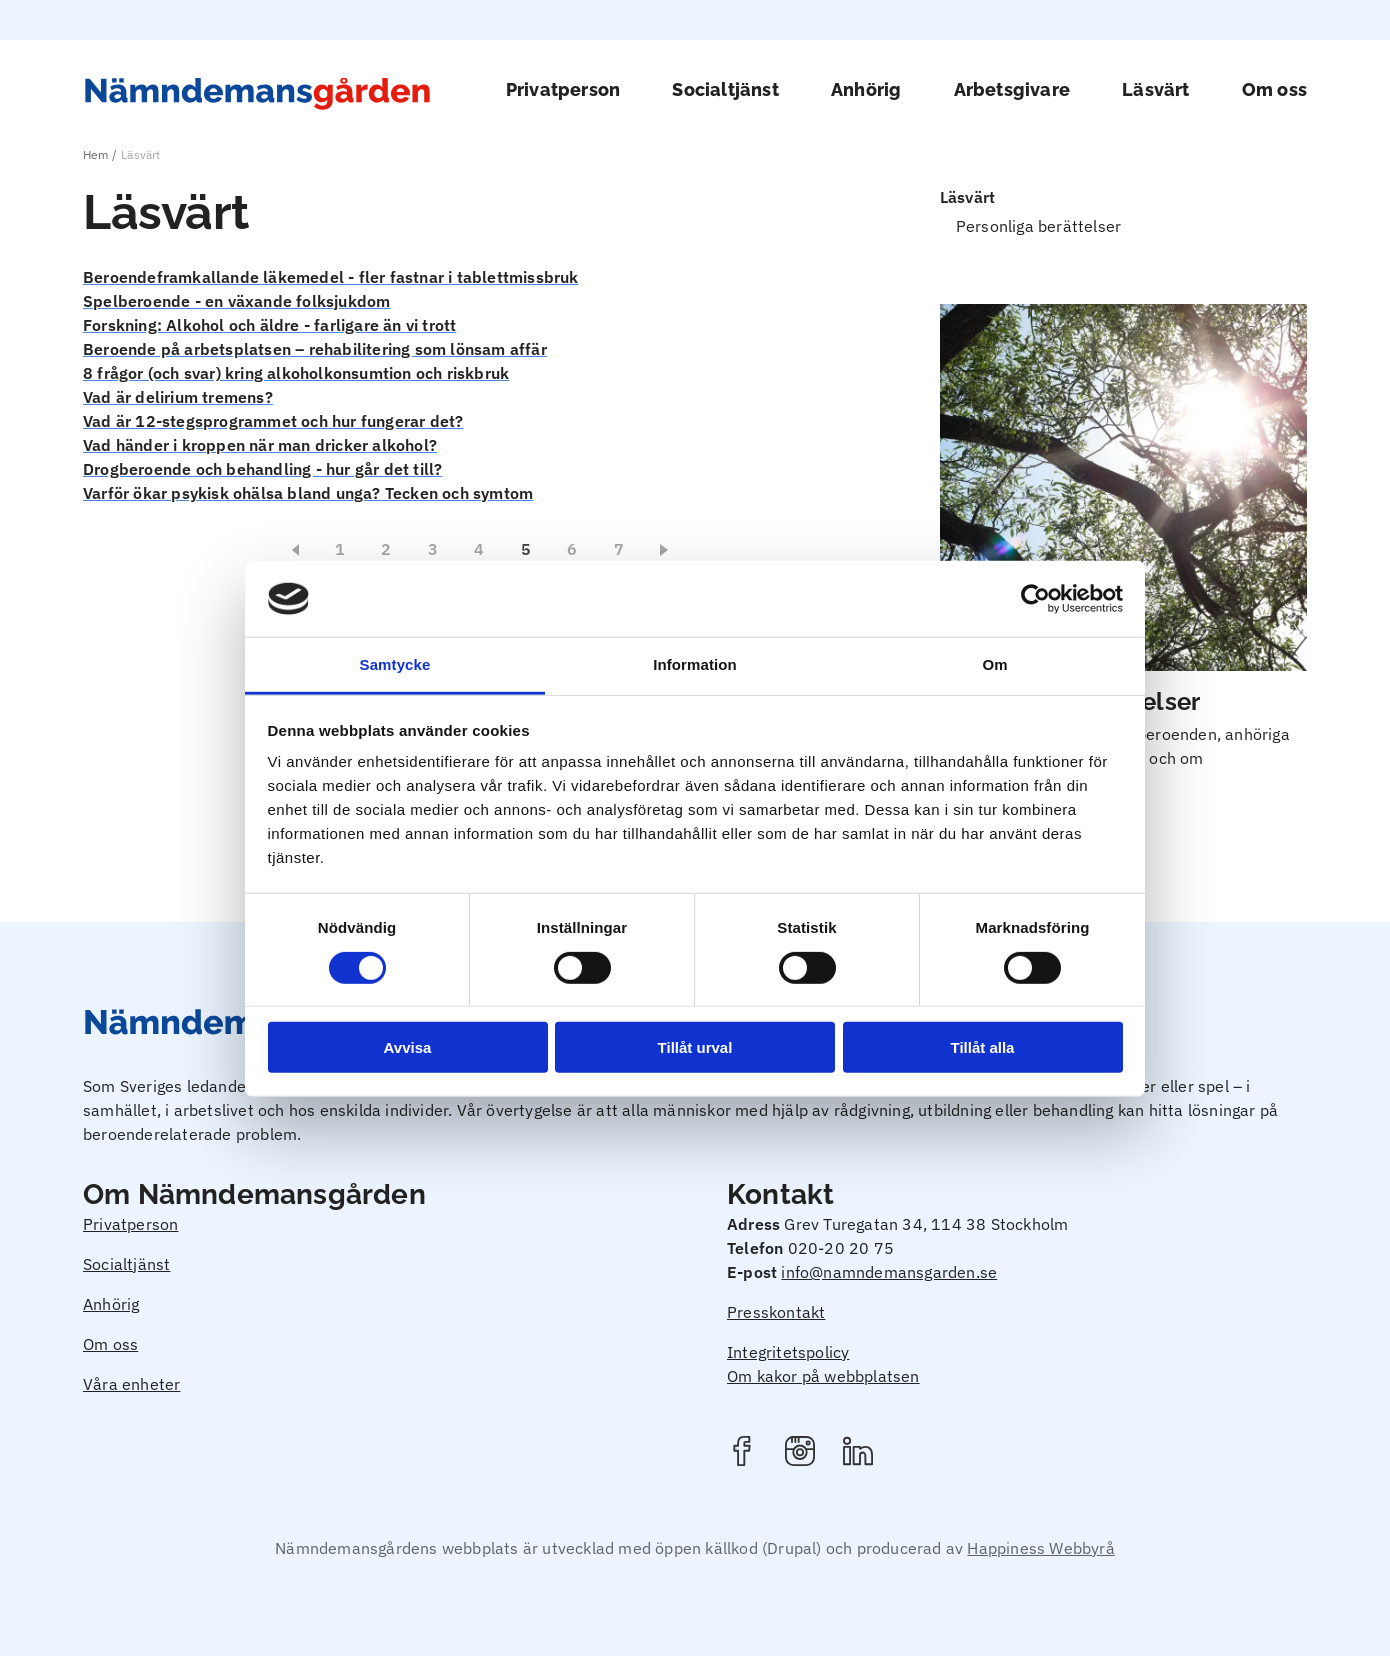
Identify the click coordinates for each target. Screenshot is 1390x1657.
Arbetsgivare (1012, 89)
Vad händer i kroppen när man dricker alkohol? (260, 445)
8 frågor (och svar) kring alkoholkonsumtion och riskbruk (296, 373)
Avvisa (408, 1047)
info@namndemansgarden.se (889, 1272)
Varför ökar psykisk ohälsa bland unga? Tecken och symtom (308, 493)
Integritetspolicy (788, 1352)
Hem (96, 154)
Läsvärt (1155, 89)
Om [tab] (994, 664)
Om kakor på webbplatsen (823, 1376)
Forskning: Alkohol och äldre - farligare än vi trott (269, 325)
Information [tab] (695, 664)
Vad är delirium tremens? (178, 397)
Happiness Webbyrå (1040, 1548)
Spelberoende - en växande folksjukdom (236, 301)
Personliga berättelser (1038, 226)
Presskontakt (776, 1312)
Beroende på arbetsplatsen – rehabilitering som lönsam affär (315, 349)
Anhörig (866, 89)
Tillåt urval (695, 1047)
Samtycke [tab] (395, 664)
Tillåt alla (983, 1047)
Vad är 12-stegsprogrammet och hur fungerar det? (273, 421)
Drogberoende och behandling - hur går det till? (262, 469)
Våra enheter (131, 1384)
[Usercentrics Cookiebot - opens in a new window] (1035, 599)
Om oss (1274, 89)
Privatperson (563, 89)
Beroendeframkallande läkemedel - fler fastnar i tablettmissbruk (331, 277)
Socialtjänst (725, 89)
